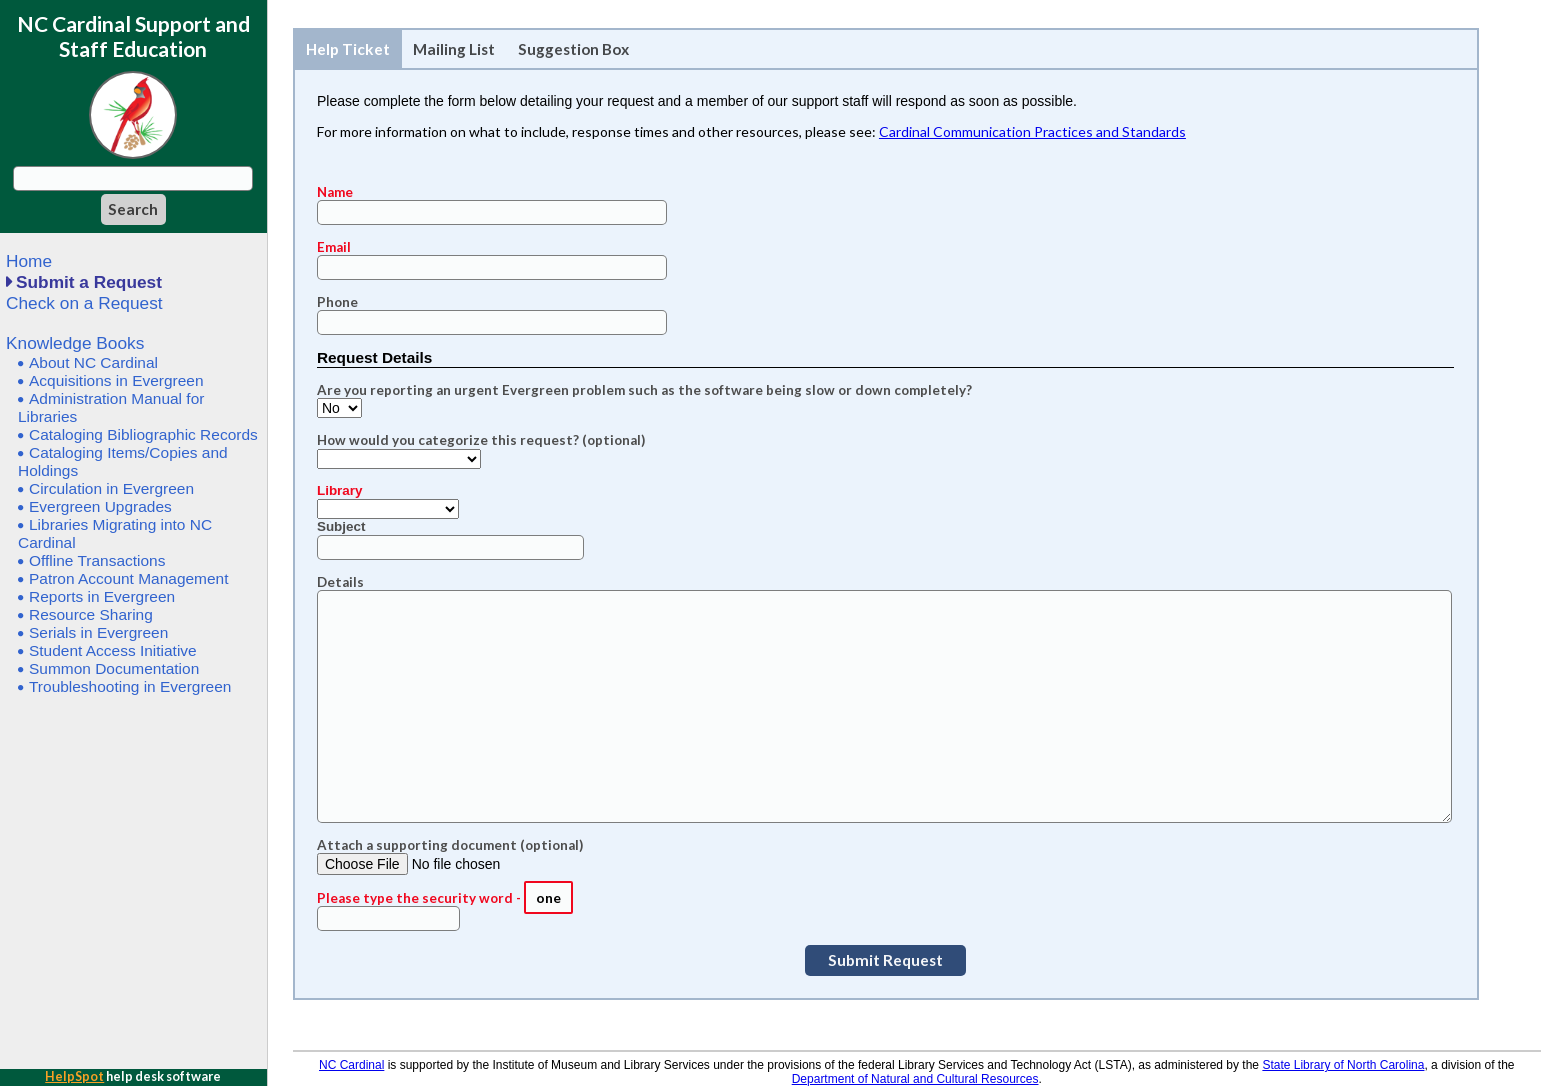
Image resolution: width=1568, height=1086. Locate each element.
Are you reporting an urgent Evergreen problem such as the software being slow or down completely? (644, 390)
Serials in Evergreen (98, 632)
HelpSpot (74, 1076)
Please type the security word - (420, 898)
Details (340, 582)
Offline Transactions (97, 560)
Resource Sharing (91, 614)
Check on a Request (84, 303)
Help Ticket (348, 49)
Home (29, 261)
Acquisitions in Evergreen (116, 380)
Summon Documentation (114, 668)
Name (335, 192)
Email (334, 247)
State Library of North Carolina (1343, 1065)
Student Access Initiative (113, 650)
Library (340, 490)
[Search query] (133, 178)
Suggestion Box (573, 49)
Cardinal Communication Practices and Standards (1032, 131)
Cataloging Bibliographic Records (143, 434)
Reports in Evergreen (102, 596)
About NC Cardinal (93, 362)
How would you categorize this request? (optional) (481, 440)
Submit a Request (89, 282)
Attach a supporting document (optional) (450, 845)
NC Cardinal (351, 1065)
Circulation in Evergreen (111, 488)
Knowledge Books (75, 343)
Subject (341, 526)
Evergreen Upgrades (100, 506)
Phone (337, 302)
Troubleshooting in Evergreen (130, 686)
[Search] (133, 209)
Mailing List (454, 49)
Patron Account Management (129, 578)
